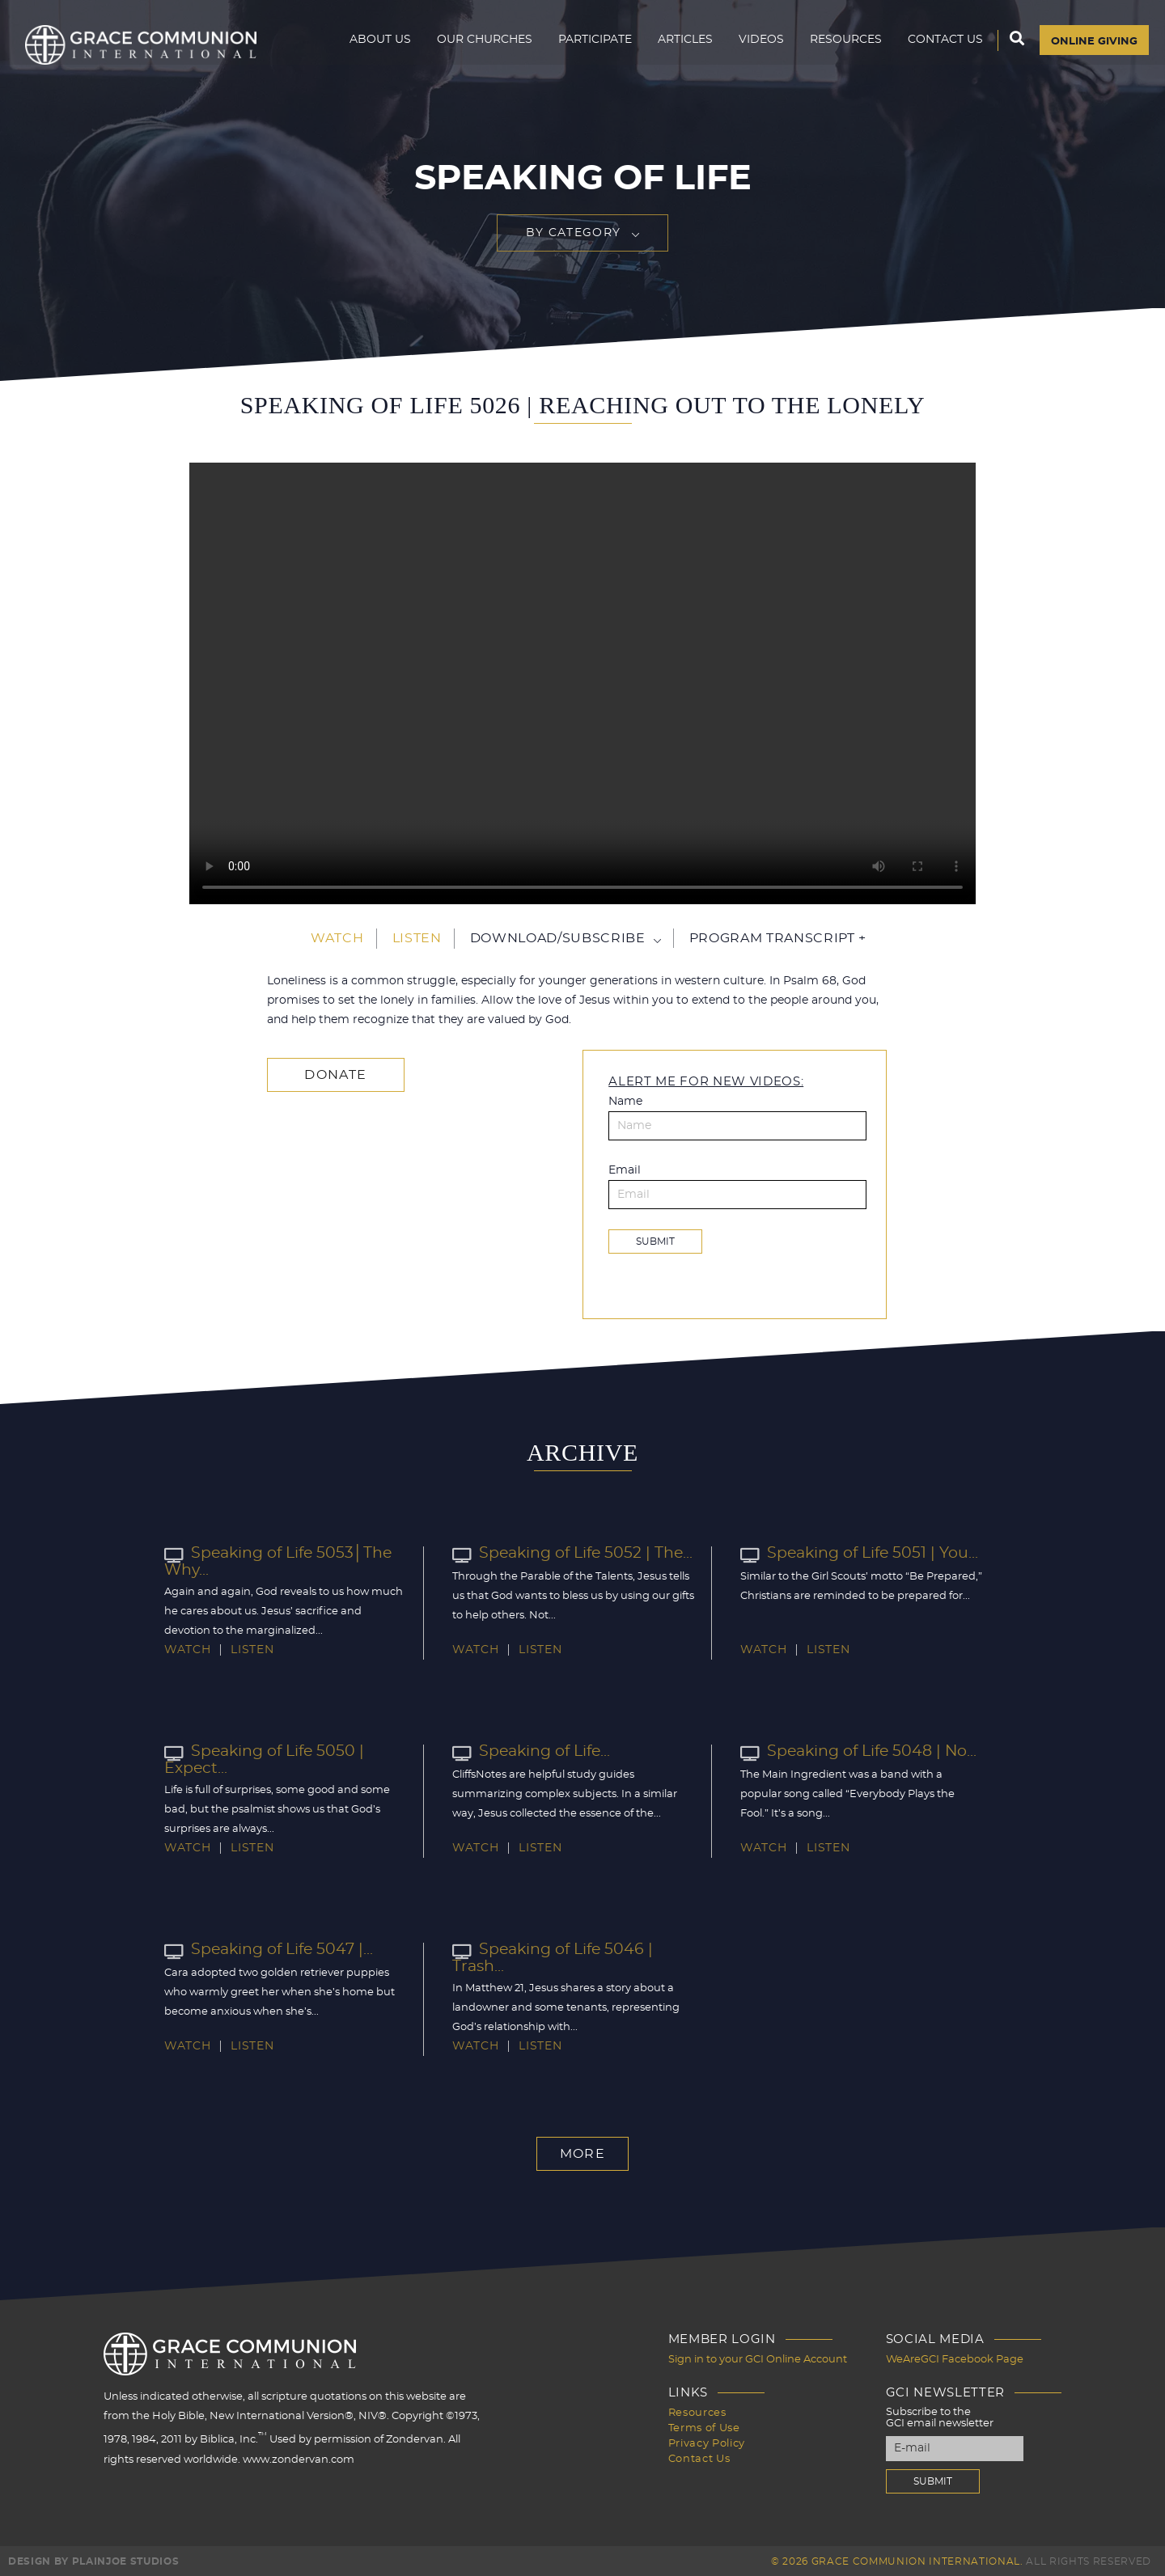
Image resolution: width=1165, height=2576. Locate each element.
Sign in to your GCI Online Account (757, 2359)
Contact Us (938, 45)
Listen (417, 938)
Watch (337, 938)
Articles (678, 45)
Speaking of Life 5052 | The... (567, 1553)
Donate (332, 1074)
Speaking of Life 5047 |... (265, 1950)
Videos (754, 45)
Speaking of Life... (529, 1752)
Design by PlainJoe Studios (93, 2560)
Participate (588, 45)
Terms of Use (704, 2425)
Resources (839, 45)
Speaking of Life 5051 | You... (854, 1553)
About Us (374, 45)
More (582, 2153)
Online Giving (1091, 46)
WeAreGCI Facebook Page (954, 2359)
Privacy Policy (706, 2439)
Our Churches (478, 45)
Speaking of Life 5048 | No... (854, 1752)
